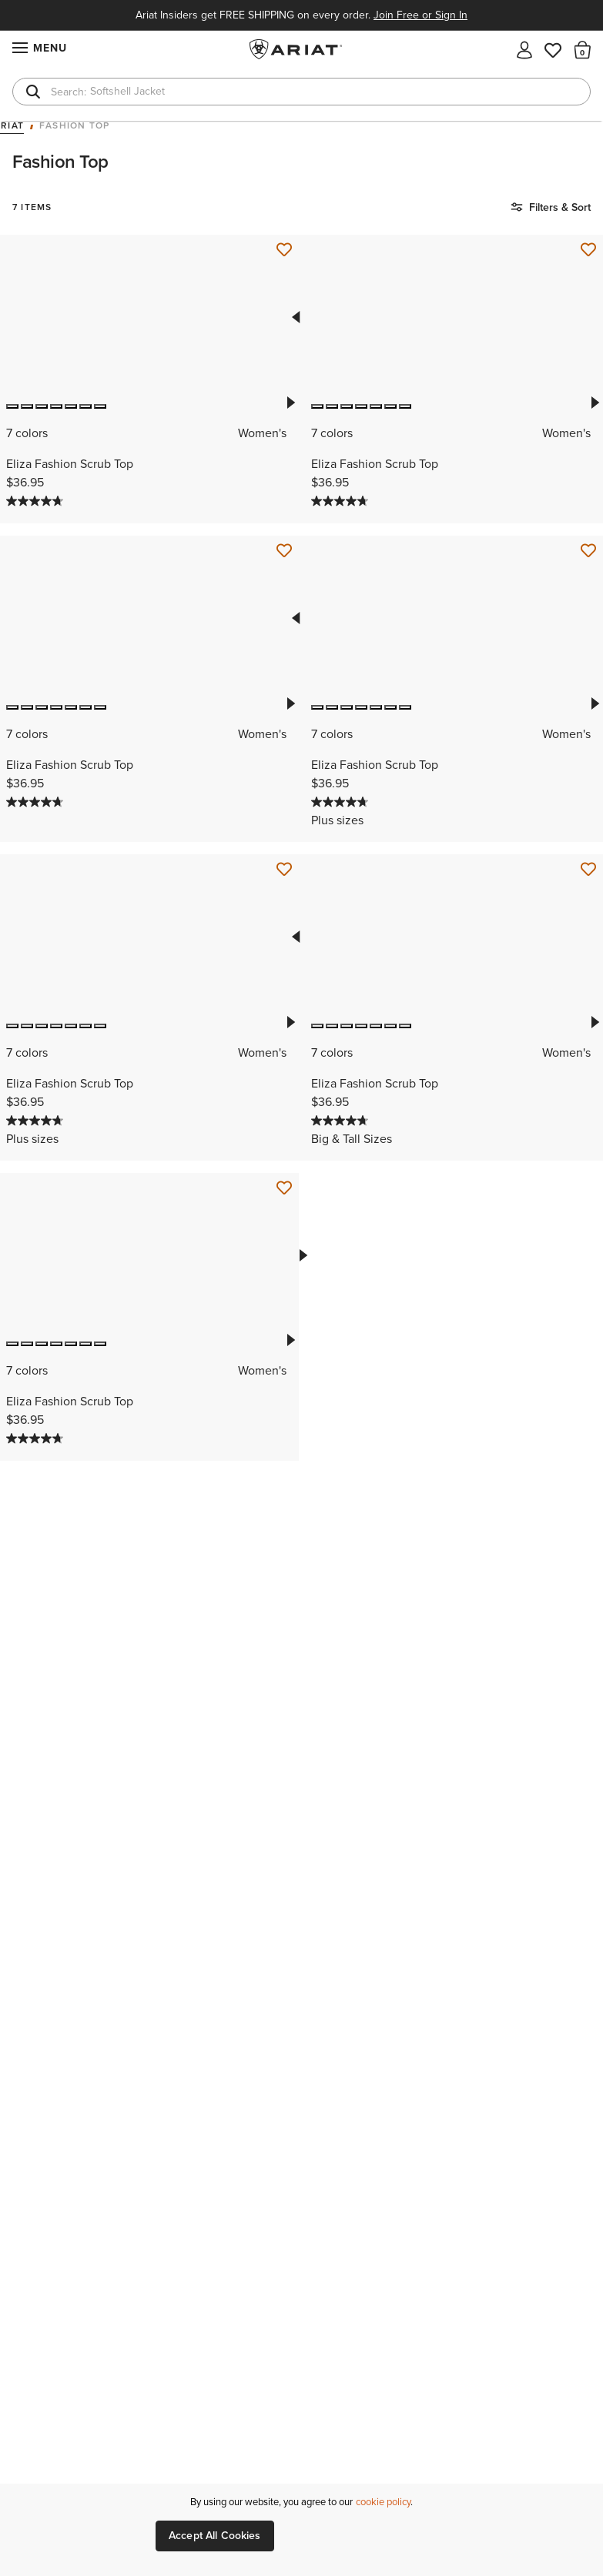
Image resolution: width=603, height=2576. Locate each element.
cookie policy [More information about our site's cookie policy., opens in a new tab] (383, 2501)
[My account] (524, 49)
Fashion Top (74, 126)
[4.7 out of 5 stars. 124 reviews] (36, 501)
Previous (295, 317)
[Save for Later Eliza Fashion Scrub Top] (284, 250)
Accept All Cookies (215, 2536)
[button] (583, 49)
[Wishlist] (553, 49)
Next (290, 402)
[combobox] (301, 91)
